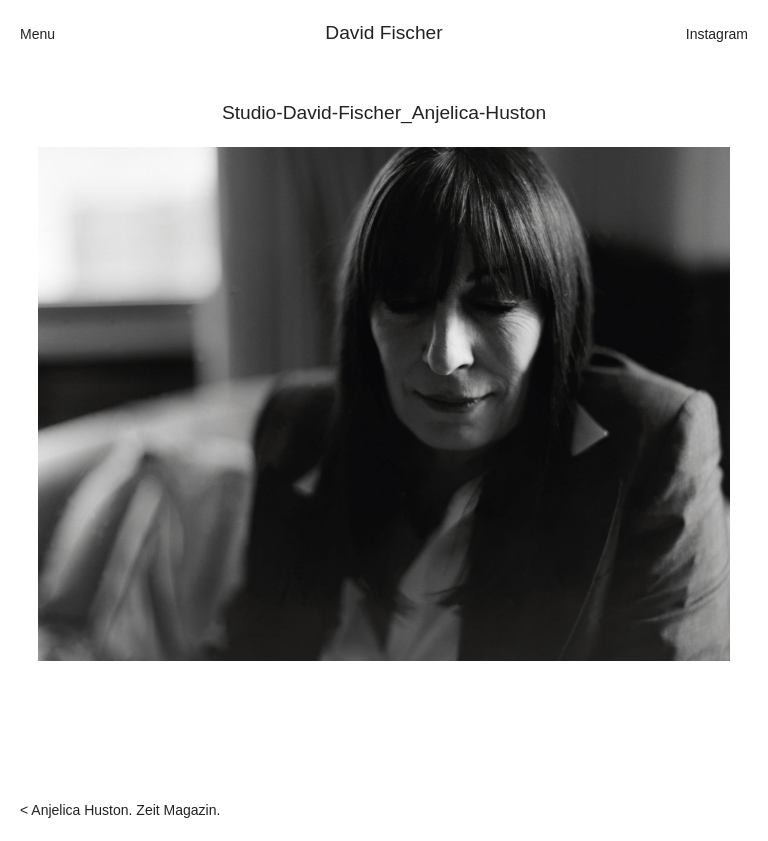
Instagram (717, 34)
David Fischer (383, 32)
